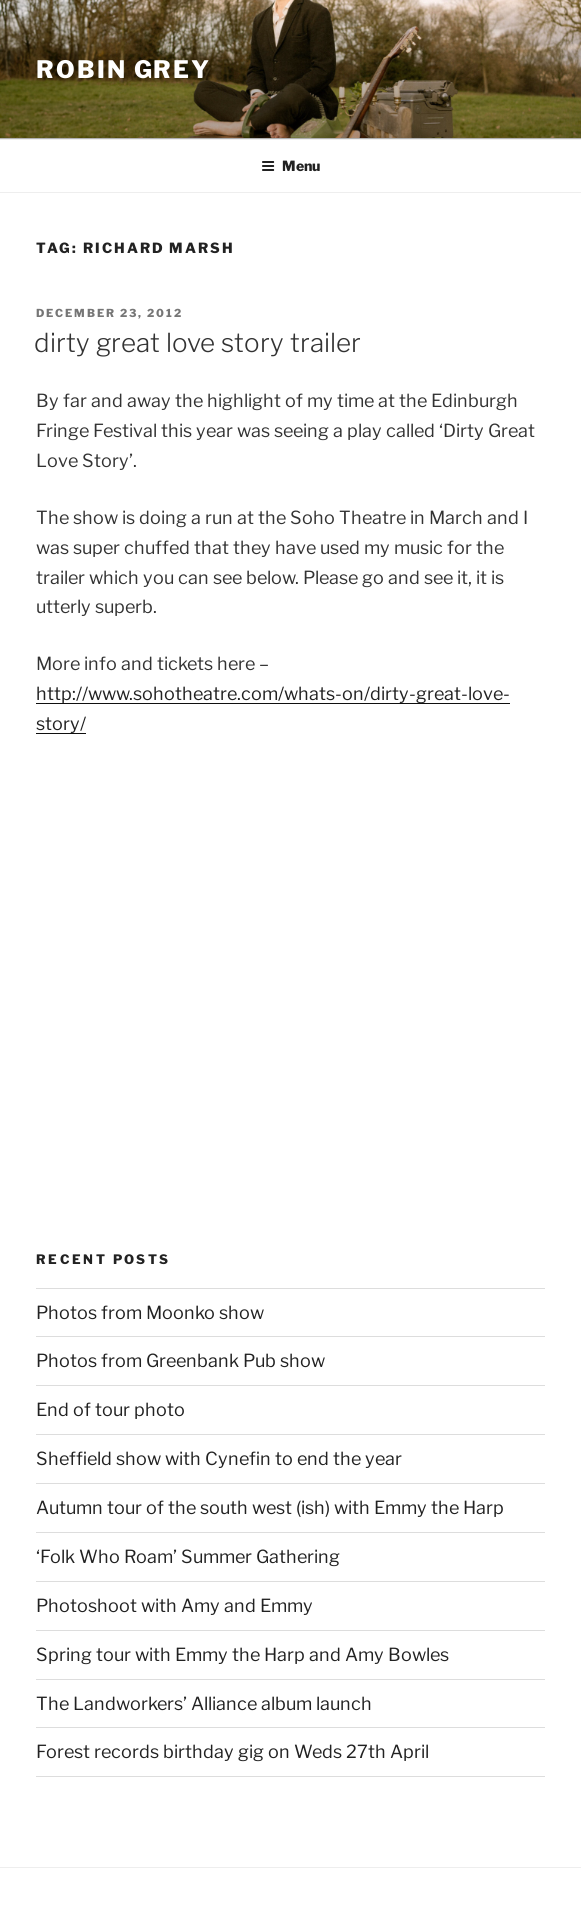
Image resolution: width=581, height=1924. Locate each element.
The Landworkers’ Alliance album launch (204, 1703)
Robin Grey (123, 69)
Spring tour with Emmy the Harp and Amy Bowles (242, 1654)
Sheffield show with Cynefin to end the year (219, 1458)
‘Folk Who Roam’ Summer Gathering (188, 1556)
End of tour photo (110, 1409)
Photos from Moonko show (150, 1312)
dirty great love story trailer (197, 342)
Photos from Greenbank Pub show (180, 1360)
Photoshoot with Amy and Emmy (174, 1605)
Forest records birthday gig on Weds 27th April (232, 1751)
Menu (290, 165)
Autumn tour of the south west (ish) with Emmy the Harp (270, 1507)
